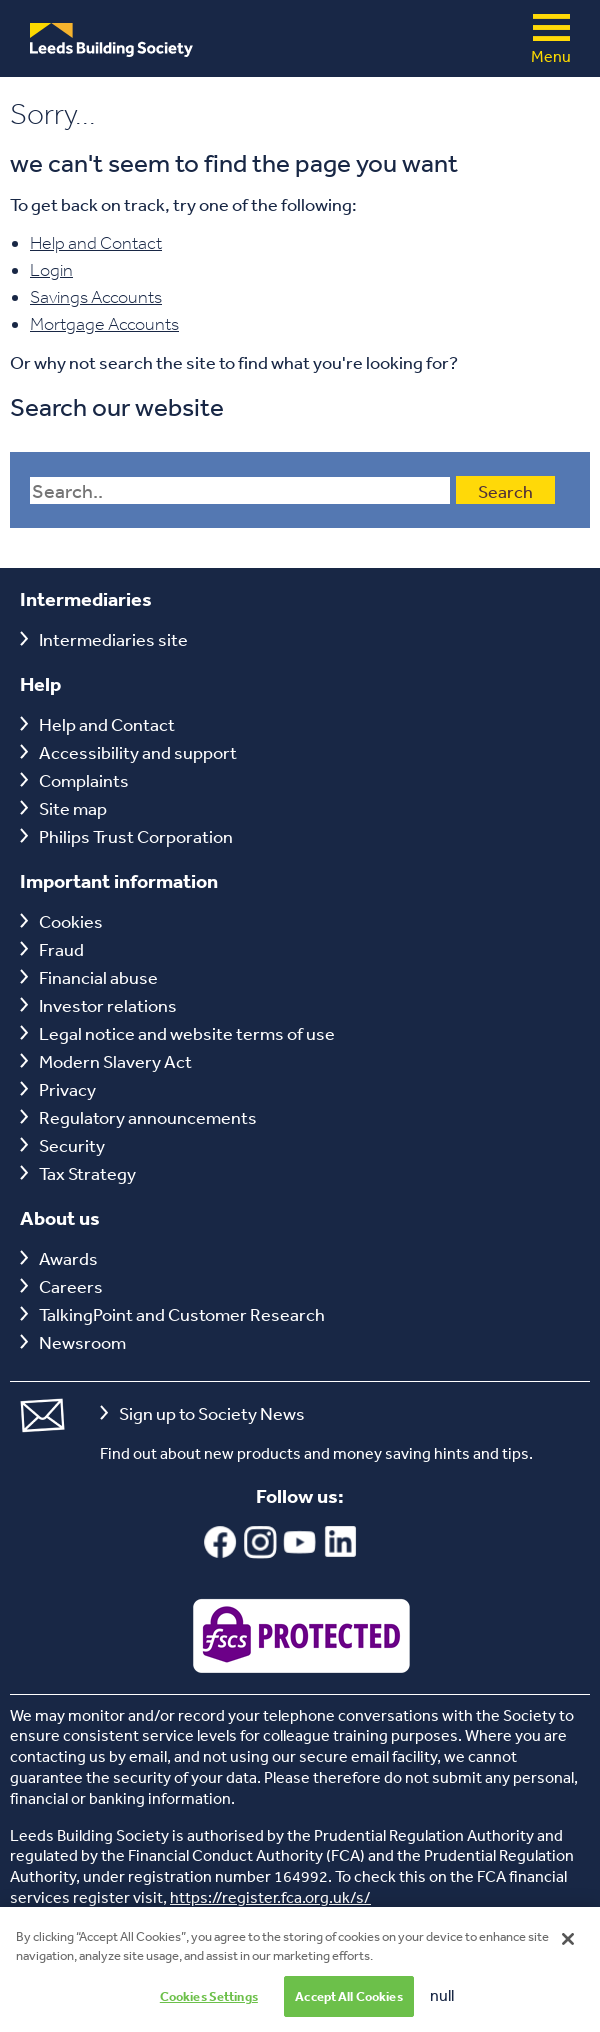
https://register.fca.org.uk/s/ (270, 1897)
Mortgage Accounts (104, 324)
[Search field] (240, 490)
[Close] (568, 1967)
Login (51, 270)
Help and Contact (96, 243)
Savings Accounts (96, 297)
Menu (551, 27)
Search (505, 491)
